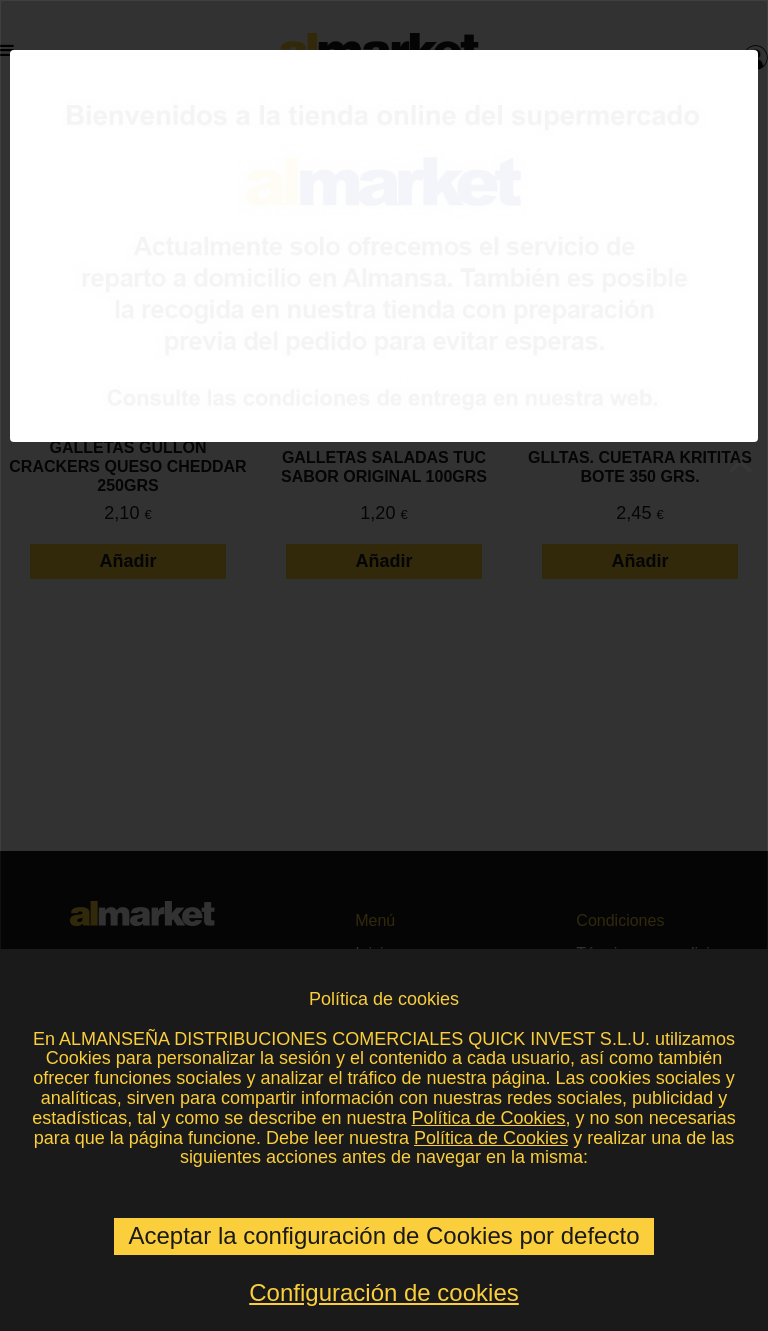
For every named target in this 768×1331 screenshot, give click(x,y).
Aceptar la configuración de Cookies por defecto (384, 1235)
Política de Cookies (488, 1118)
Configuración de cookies (384, 1292)
